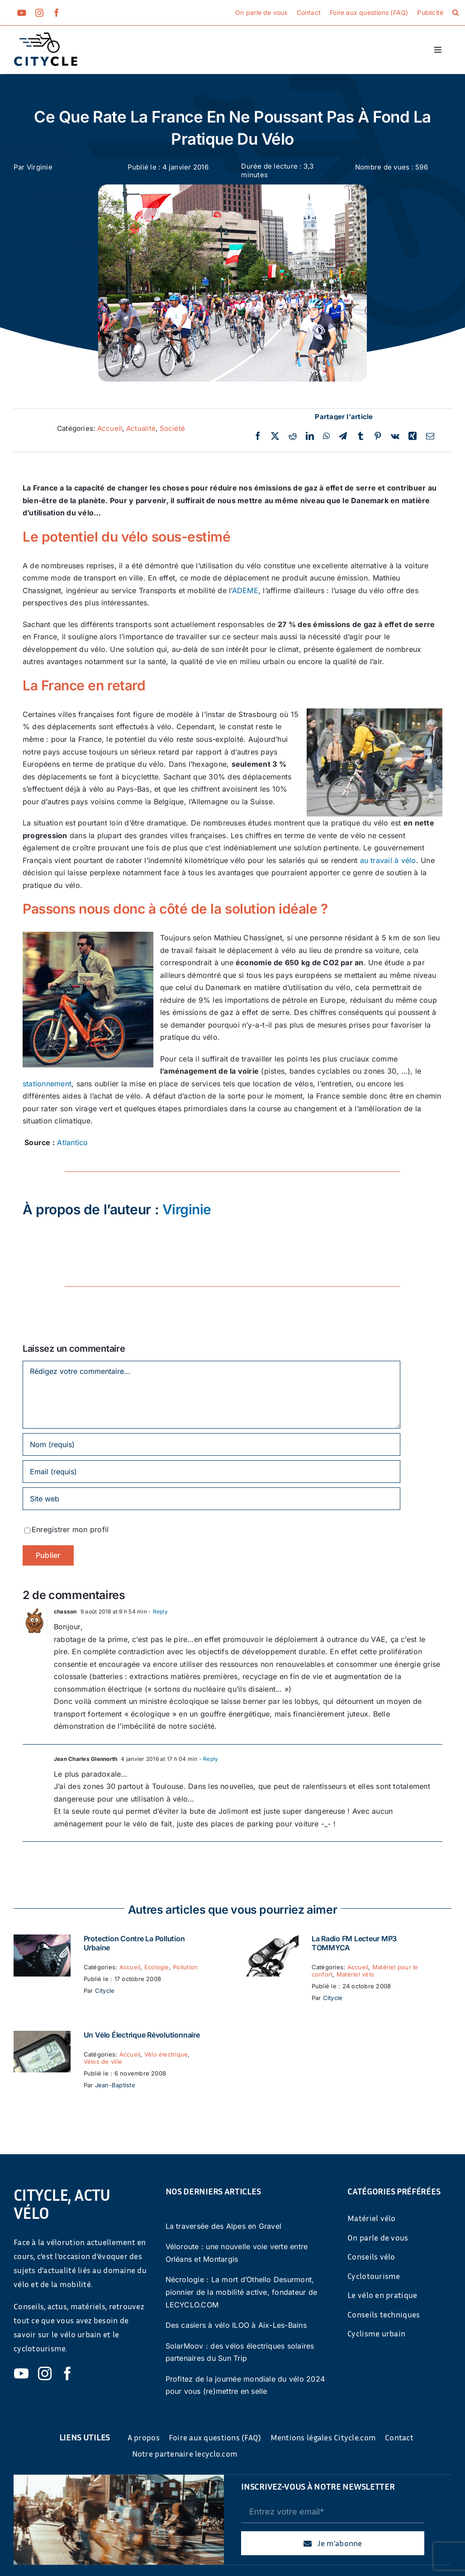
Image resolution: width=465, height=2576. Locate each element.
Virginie (39, 167)
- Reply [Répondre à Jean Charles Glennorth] (207, 1758)
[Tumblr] (360, 436)
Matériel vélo (355, 1974)
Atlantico (72, 1142)
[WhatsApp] (326, 436)
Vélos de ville (103, 2061)
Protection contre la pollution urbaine (134, 1943)
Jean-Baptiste (115, 2085)
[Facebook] (257, 436)
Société (172, 428)
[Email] (430, 436)
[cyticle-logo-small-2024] (45, 36)
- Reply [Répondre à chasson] (157, 1611)
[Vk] (395, 436)
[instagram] (39, 13)
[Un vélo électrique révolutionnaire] (42, 2036)
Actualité (141, 428)
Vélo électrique (166, 2054)
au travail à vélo (388, 860)
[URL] (211, 1498)
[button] (455, 13)
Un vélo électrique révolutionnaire (142, 2034)
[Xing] (412, 436)
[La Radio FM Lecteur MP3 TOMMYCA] (270, 1940)
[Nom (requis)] (211, 1444)
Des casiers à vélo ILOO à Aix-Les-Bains (236, 2325)
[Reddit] (292, 436)
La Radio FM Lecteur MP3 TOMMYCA (354, 1943)
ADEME (245, 590)
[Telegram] (342, 436)
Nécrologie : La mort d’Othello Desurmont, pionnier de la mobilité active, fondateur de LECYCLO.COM (242, 2292)
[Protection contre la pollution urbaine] (42, 1940)
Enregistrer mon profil (70, 1529)
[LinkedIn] (309, 436)
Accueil (110, 428)
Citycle (105, 1990)
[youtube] (21, 13)
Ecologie (156, 1967)
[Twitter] (275, 436)
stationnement (47, 1083)
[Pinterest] (377, 436)
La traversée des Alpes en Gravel (224, 2226)
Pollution (185, 1967)
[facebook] (56, 13)
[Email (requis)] (211, 1471)
